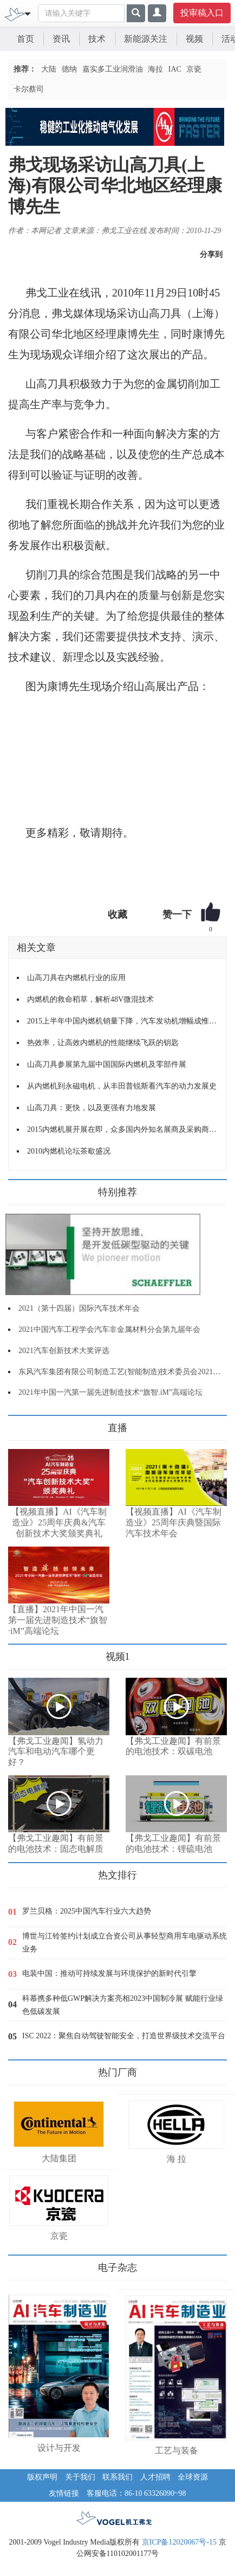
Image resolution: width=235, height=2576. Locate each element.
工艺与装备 (176, 2450)
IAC (174, 69)
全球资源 (193, 2477)
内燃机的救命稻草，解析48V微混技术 (90, 999)
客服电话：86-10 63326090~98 (136, 2493)
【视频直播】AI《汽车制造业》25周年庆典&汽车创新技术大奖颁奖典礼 (59, 1522)
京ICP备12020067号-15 (179, 2542)
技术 (97, 38)
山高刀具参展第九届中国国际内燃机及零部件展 (106, 1064)
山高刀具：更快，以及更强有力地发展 (91, 1108)
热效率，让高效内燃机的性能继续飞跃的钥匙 (103, 1043)
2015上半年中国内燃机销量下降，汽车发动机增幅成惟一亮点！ (122, 1021)
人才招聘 (155, 2477)
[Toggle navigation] (27, 13)
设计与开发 (59, 2447)
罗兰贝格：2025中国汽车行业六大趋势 (86, 1911)
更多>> (19, 1424)
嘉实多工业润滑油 (112, 69)
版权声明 (42, 2477)
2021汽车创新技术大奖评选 (63, 1351)
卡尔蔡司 (29, 89)
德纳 (69, 69)
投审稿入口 (202, 12)
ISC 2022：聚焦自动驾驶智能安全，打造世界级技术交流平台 (123, 2036)
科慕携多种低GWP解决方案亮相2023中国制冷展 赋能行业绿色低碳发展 (122, 2004)
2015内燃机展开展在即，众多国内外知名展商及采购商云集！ (122, 1129)
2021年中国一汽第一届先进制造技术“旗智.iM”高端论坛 (110, 1392)
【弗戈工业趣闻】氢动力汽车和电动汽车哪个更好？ (55, 1751)
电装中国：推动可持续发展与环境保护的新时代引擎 (109, 1973)
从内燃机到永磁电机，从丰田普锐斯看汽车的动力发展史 (122, 1086)
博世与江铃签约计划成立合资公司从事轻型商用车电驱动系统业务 (124, 1942)
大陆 (48, 69)
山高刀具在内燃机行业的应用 (76, 978)
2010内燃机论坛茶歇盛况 (68, 1151)
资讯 (61, 38)
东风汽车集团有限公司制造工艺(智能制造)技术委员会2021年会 (123, 1372)
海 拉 (176, 2158)
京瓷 (193, 69)
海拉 (155, 69)
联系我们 (117, 2477)
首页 (25, 38)
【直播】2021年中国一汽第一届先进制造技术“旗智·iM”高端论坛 (57, 1620)
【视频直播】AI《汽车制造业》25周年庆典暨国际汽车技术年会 (173, 1522)
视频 (194, 38)
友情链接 (64, 2493)
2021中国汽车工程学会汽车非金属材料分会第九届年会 (109, 1329)
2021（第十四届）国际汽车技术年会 (79, 1308)
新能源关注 (145, 38)
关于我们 (80, 2477)
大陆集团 (59, 2158)
